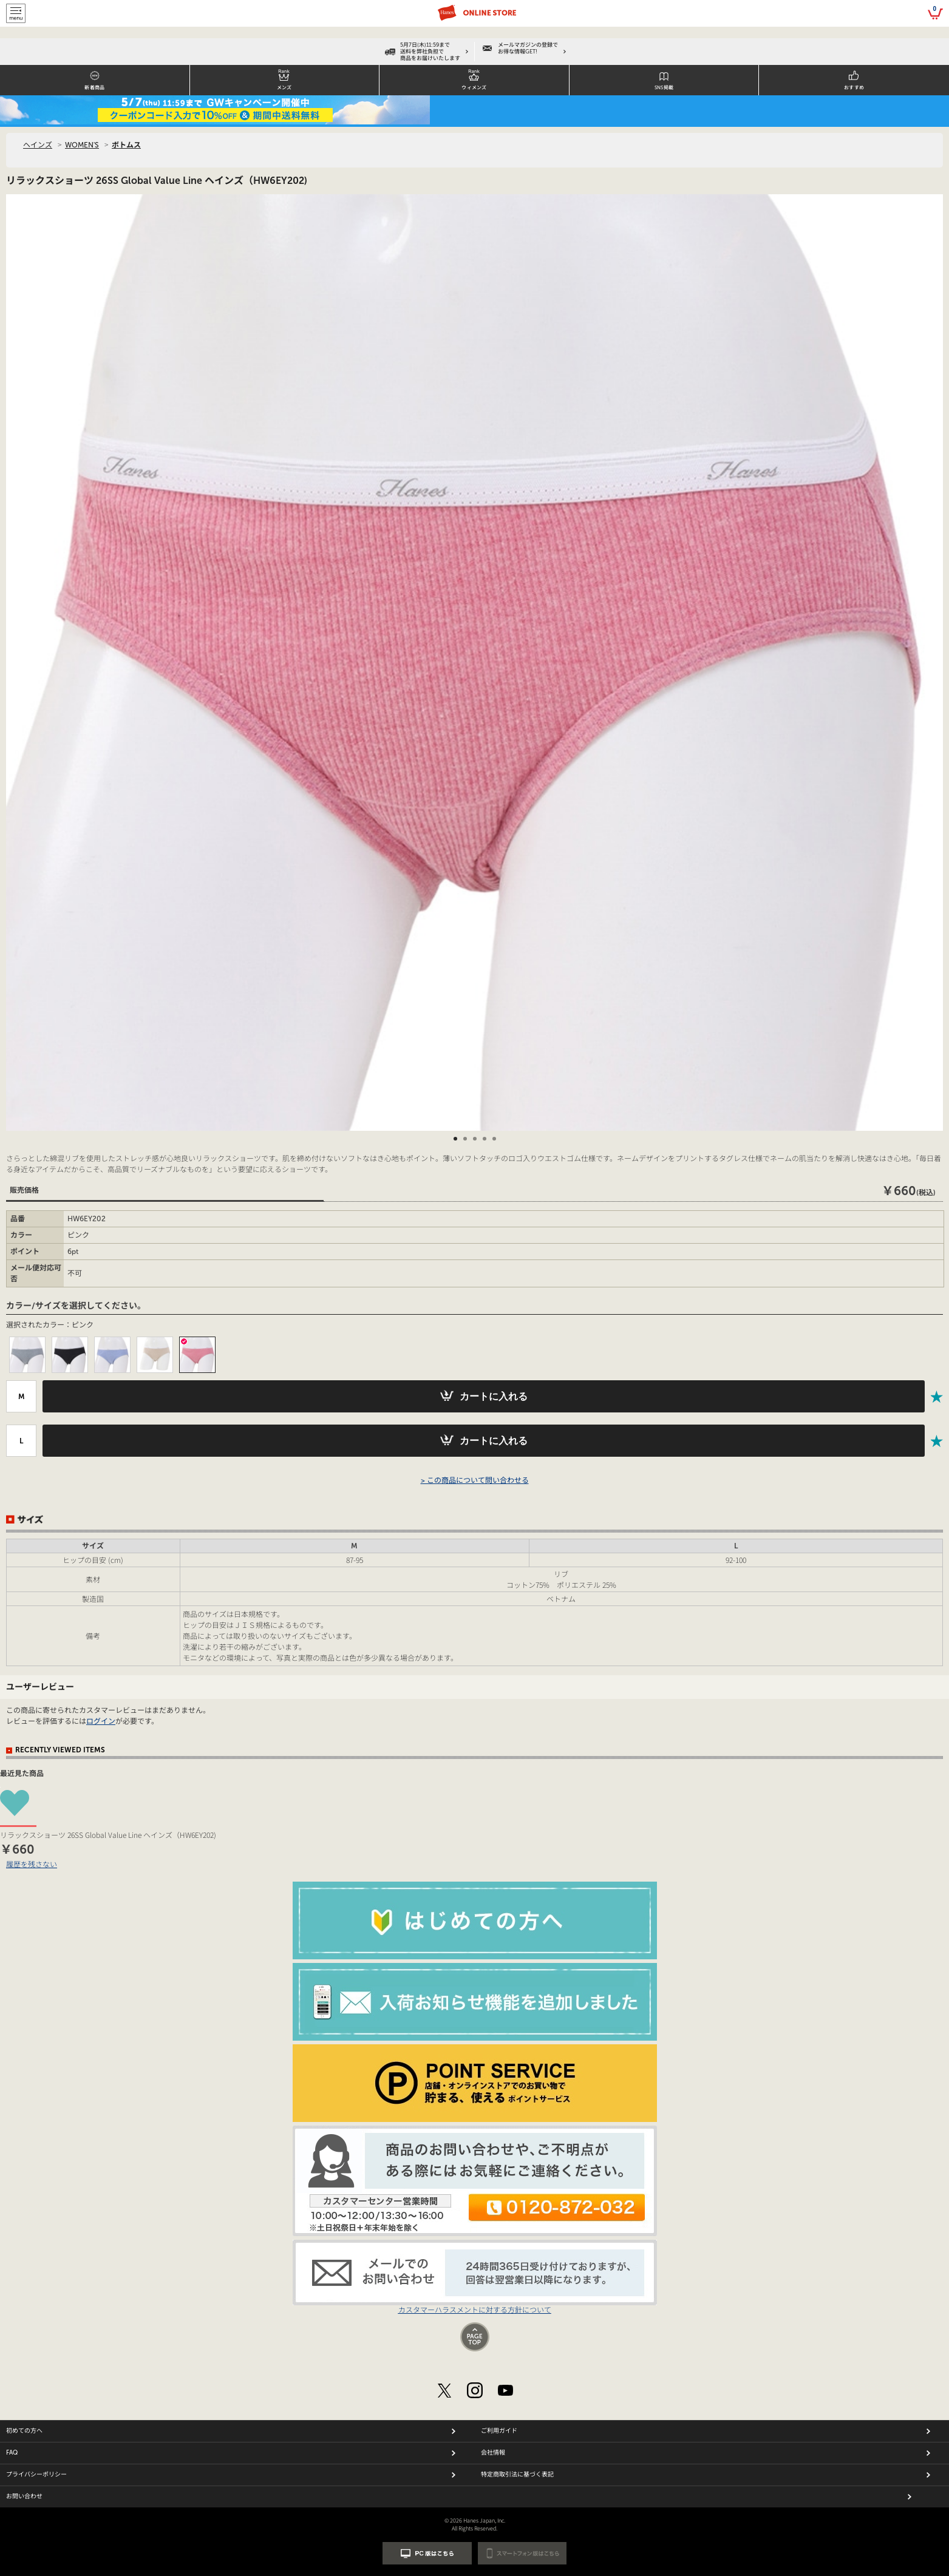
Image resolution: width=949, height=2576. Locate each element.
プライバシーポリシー (36, 2474)
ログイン (100, 1721)
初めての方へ (24, 2431)
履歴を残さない (31, 1864)
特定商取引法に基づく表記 (517, 2474)
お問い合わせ (24, 2496)
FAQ (12, 2452)
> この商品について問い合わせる (475, 1480)
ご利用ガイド (499, 2431)
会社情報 (493, 2452)
